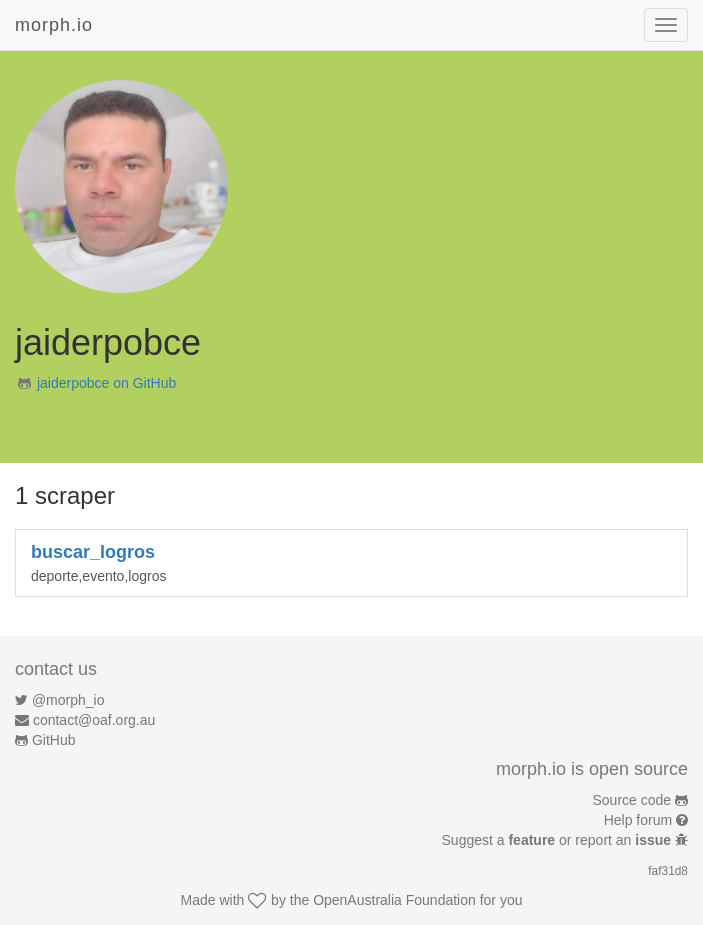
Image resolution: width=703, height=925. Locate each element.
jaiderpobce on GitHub (106, 383)
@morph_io (68, 700)
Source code (632, 800)
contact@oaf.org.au (94, 720)
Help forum (638, 820)
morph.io (54, 25)
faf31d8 (668, 871)
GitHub (54, 740)
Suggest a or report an (558, 840)
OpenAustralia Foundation (394, 900)
